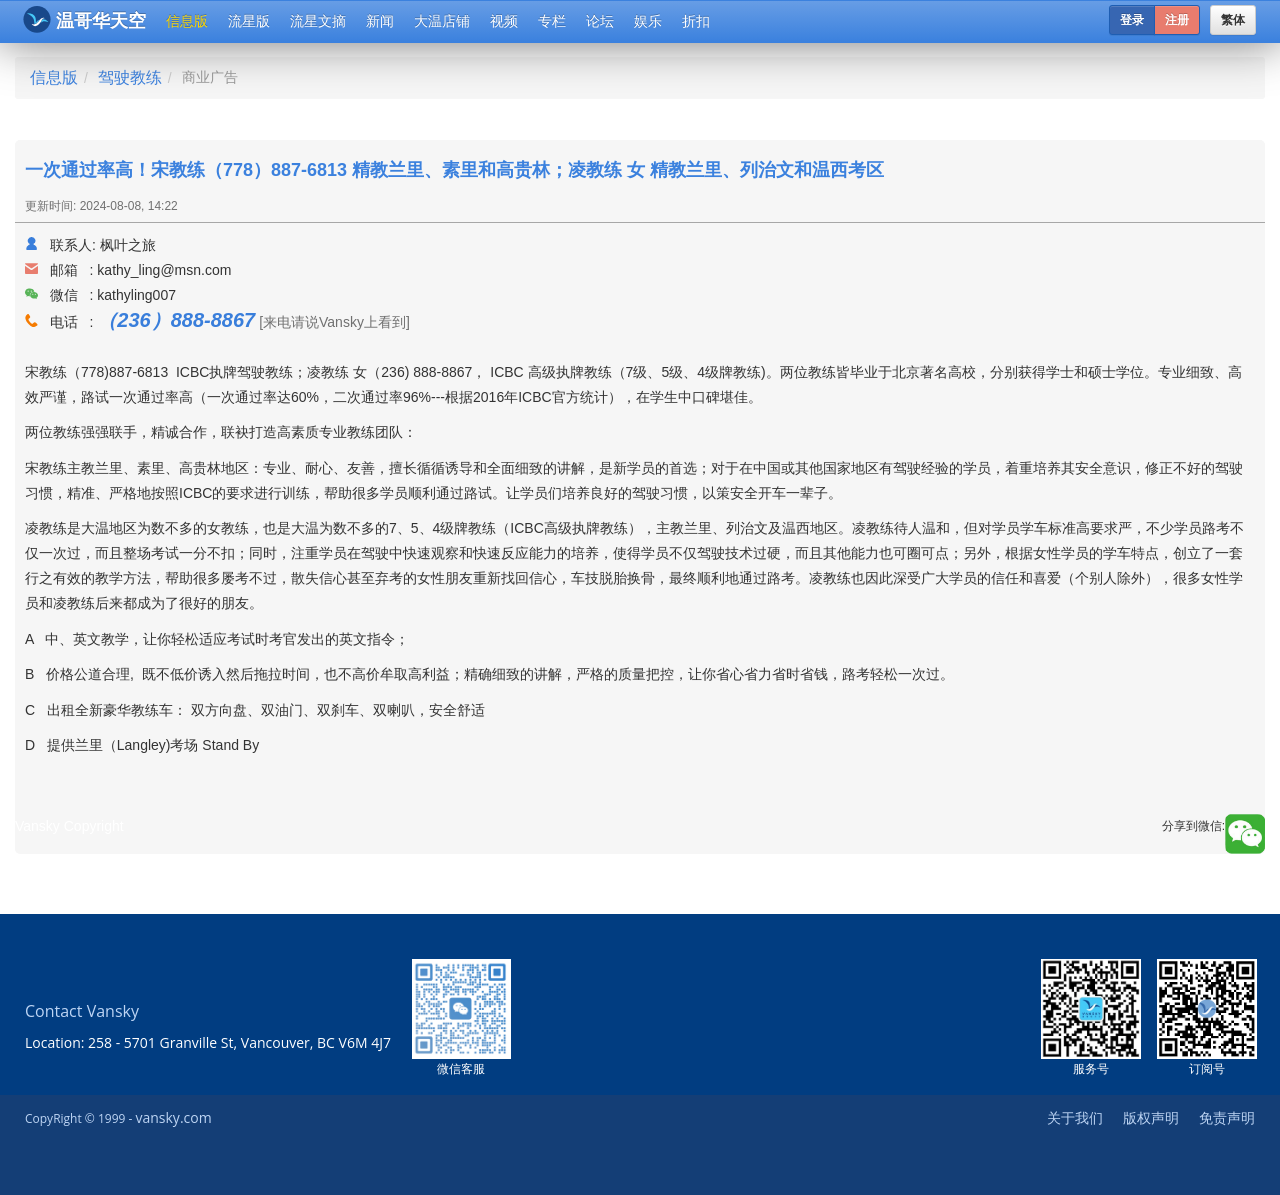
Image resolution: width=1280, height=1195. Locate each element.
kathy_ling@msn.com (164, 270)
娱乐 (648, 21)
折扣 (696, 21)
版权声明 (1151, 1117)
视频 (504, 21)
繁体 (1233, 20)
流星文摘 (318, 21)
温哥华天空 (84, 19)
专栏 (552, 21)
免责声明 (1227, 1117)
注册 (1177, 20)
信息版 (187, 21)
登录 (1132, 20)
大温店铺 (442, 21)
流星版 (249, 21)
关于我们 (1075, 1117)
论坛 (600, 21)
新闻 (380, 21)
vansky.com (173, 1117)
